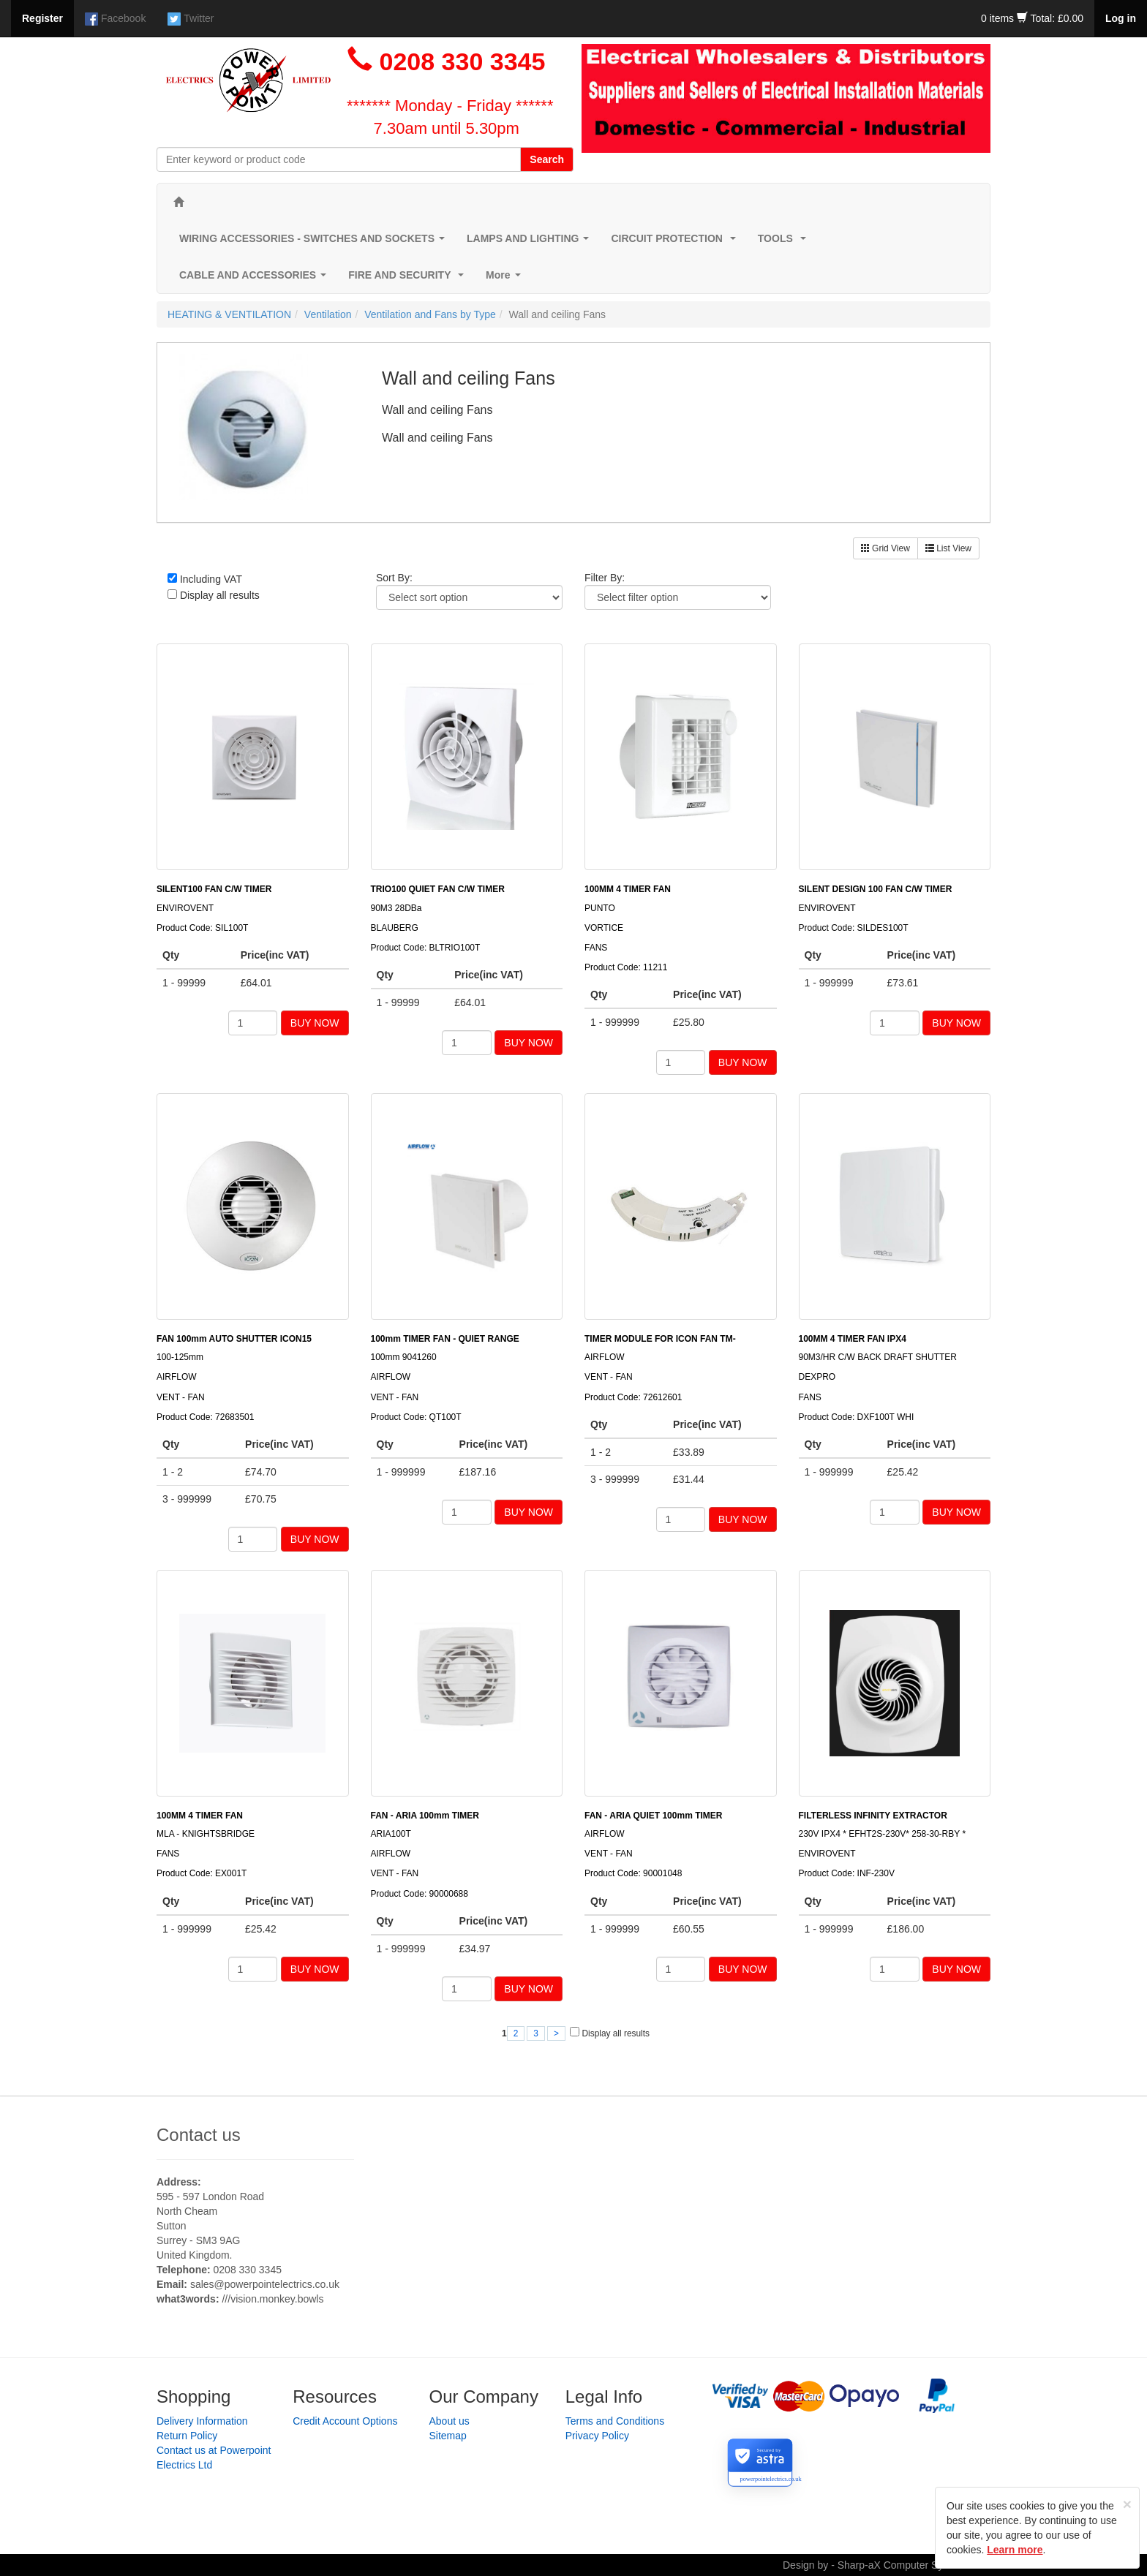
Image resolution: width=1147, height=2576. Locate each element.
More (506, 279)
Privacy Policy (597, 2435)
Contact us (199, 2135)
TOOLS (785, 242)
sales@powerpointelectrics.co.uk (264, 2284)
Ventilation (328, 314)
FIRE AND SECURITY (409, 279)
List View (948, 548)
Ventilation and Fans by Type (430, 314)
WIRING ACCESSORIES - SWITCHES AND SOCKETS (315, 242)
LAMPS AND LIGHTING (531, 242)
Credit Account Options (345, 2421)
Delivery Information (202, 2421)
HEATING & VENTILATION (229, 314)
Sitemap (448, 2435)
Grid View (885, 548)
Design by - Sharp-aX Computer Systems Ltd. (886, 2565)
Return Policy (187, 2435)
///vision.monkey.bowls (272, 2299)
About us (449, 2421)
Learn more (1014, 2550)
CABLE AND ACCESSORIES (255, 279)
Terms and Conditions (614, 2421)
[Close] (1127, 2504)
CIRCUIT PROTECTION (676, 242)
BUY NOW (314, 1023)
